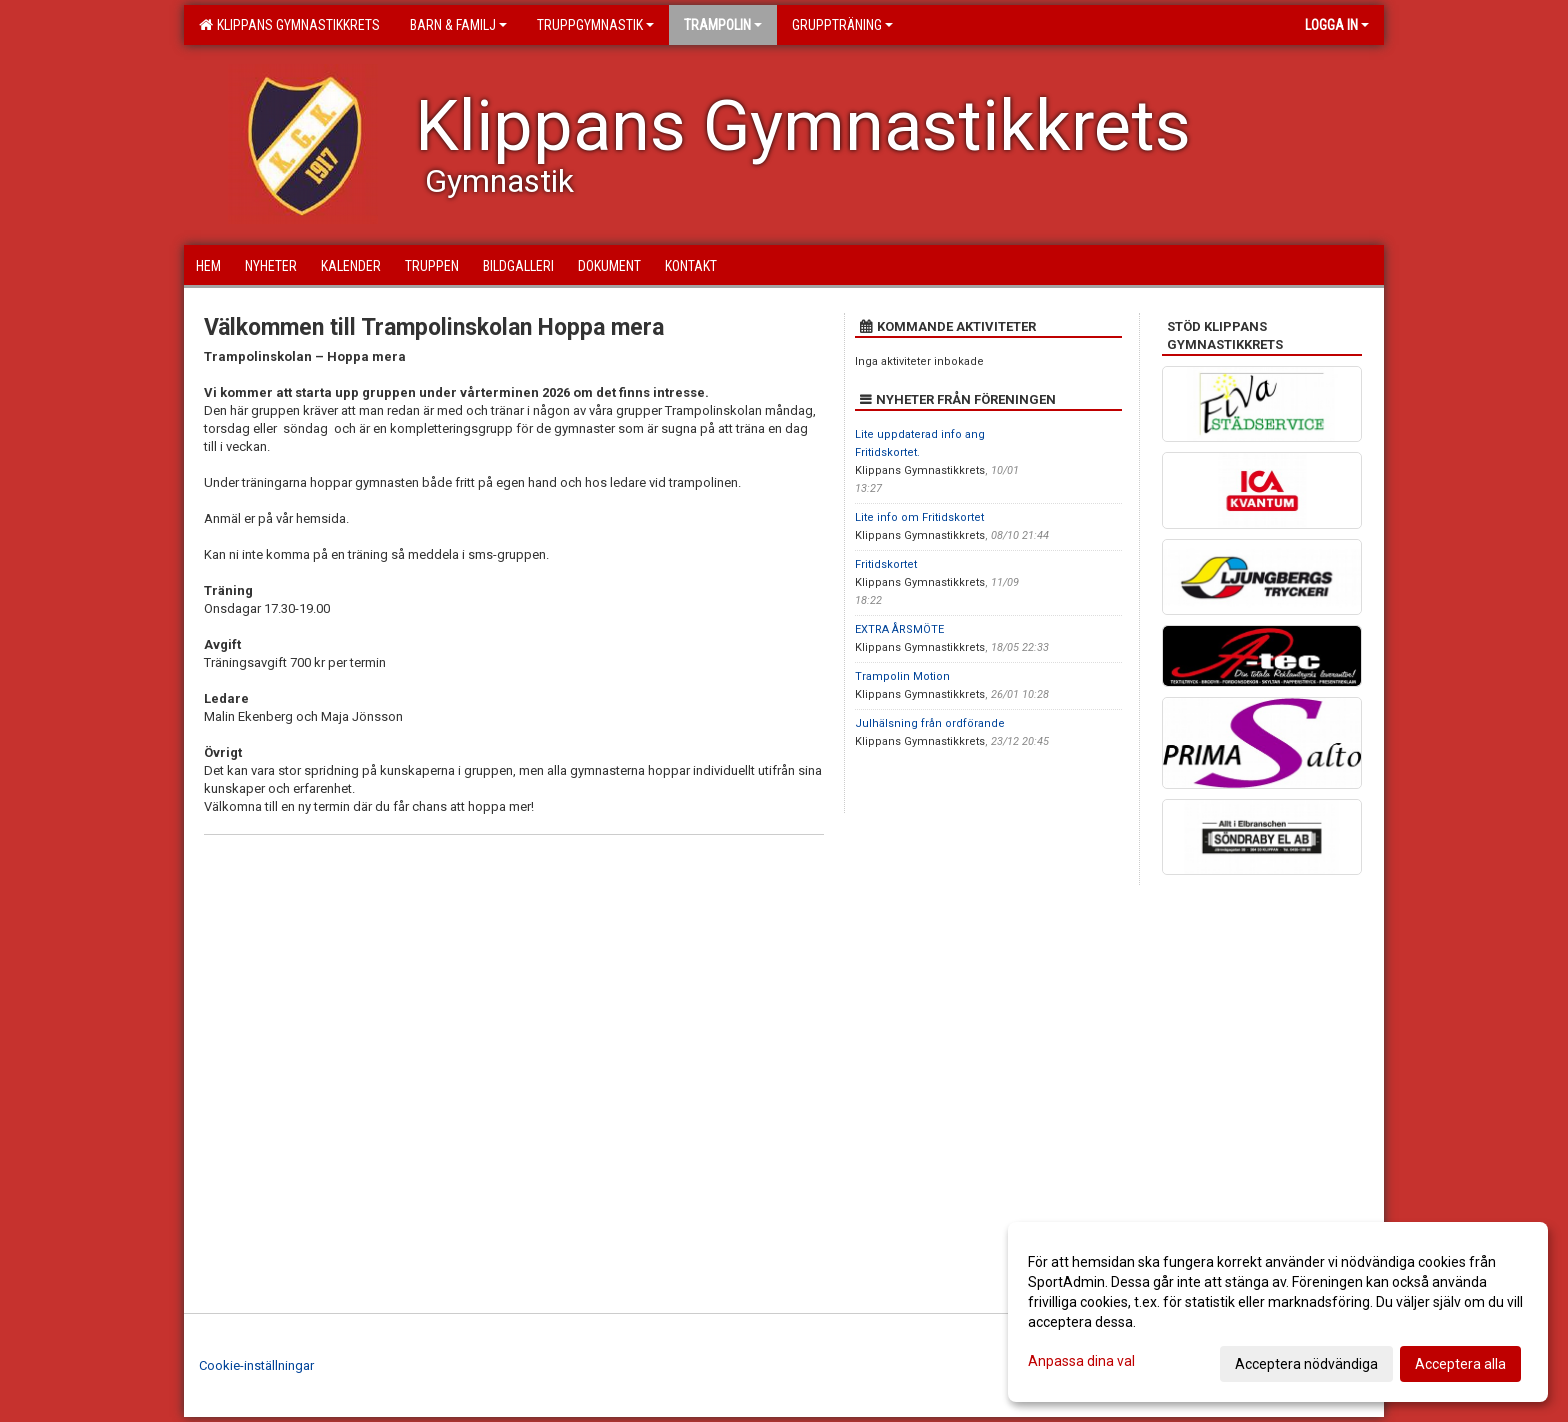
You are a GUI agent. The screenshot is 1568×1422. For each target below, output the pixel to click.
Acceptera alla (1460, 1364)
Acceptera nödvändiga (1306, 1364)
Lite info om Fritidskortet (919, 517)
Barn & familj (458, 25)
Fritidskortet (886, 564)
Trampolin (723, 25)
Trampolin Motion (902, 676)
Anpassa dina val (1081, 1361)
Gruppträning (842, 25)
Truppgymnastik (595, 25)
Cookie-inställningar (256, 1365)
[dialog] (1278, 1312)
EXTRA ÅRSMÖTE (899, 629)
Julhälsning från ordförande (930, 723)
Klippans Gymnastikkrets (289, 25)
